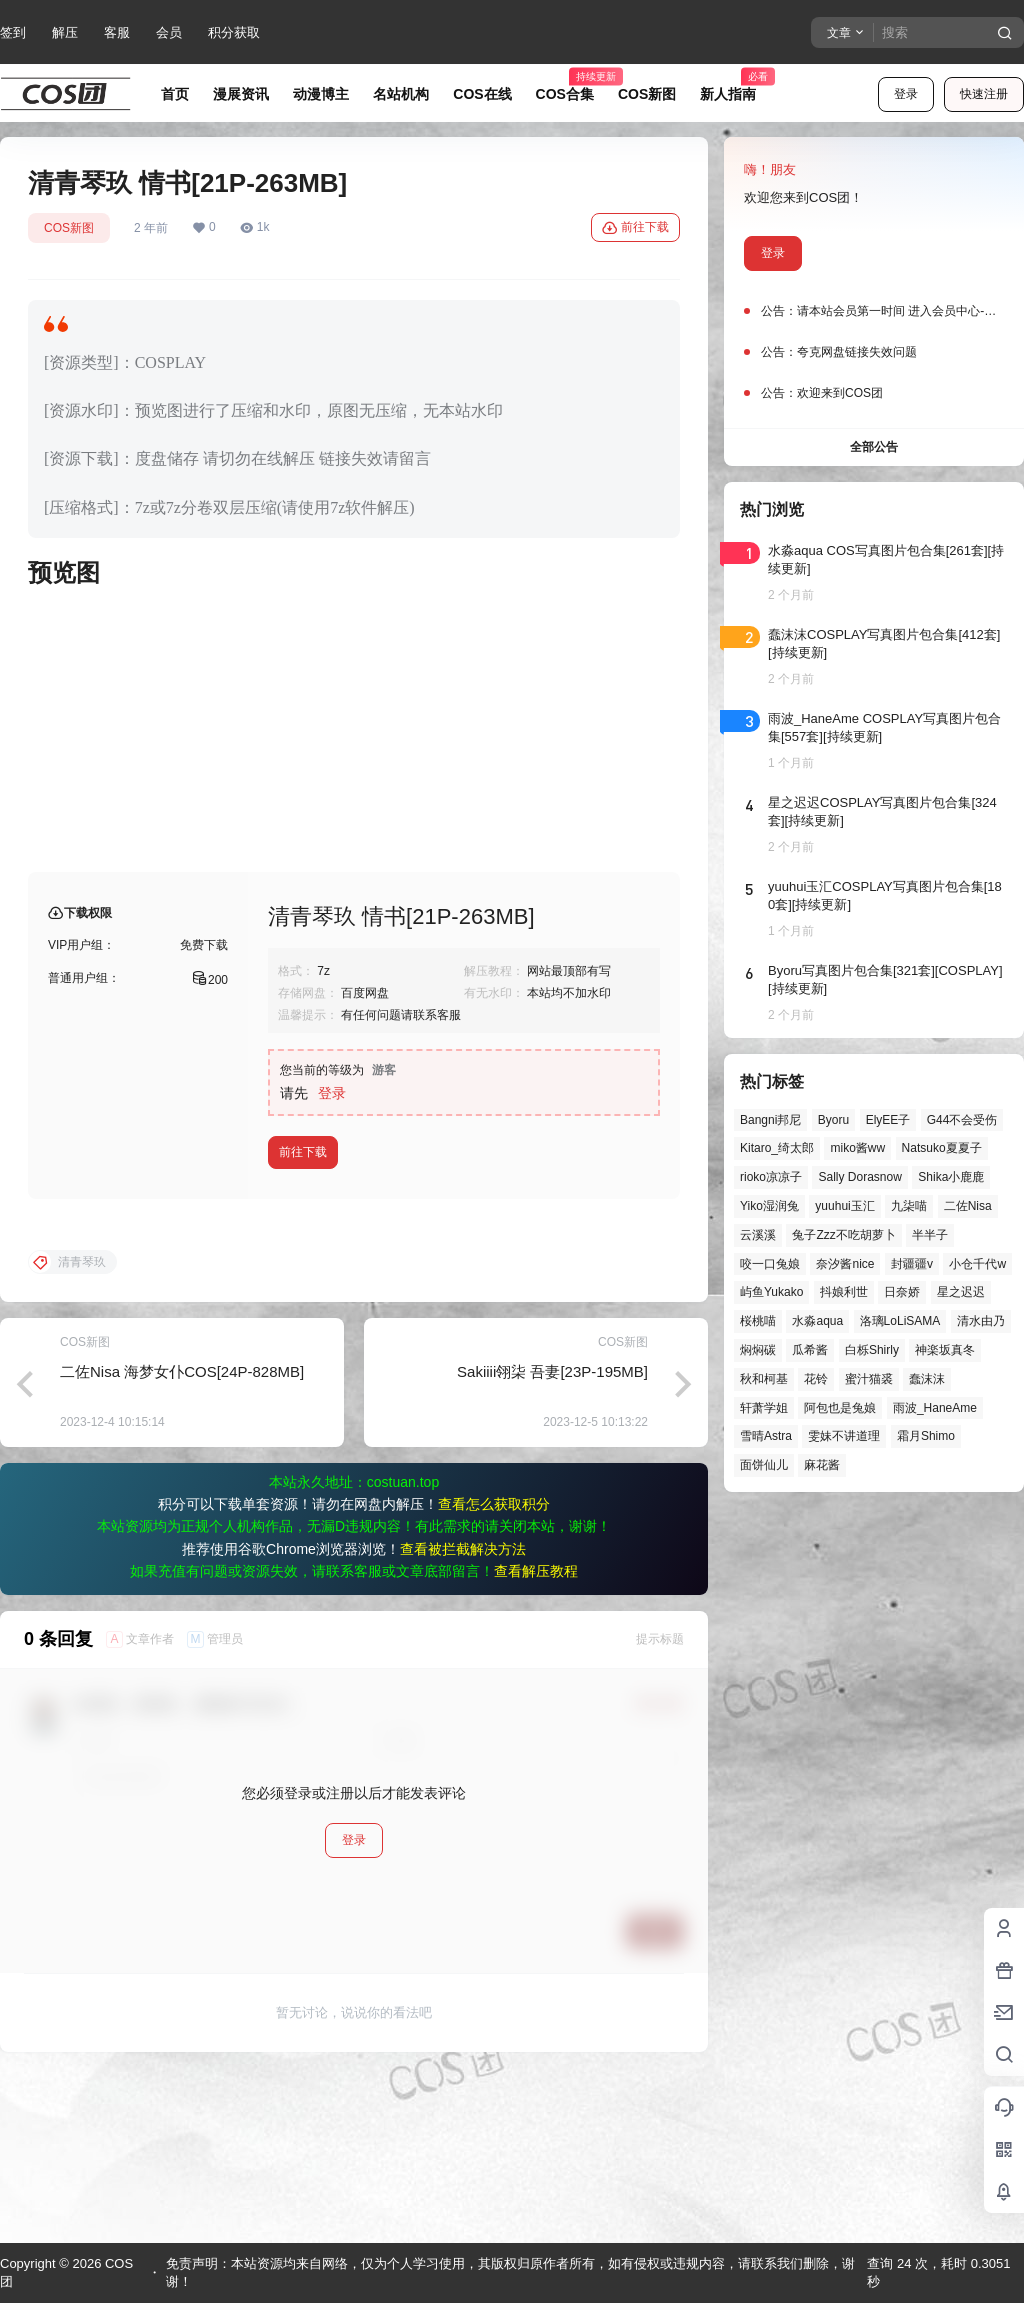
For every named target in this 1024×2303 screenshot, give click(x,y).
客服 (117, 32)
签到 (13, 32)
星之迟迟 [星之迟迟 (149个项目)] (961, 1292)
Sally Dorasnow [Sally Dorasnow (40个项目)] (859, 1177)
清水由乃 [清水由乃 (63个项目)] (981, 1321)
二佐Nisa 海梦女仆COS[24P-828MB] (182, 1532)
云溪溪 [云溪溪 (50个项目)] (758, 1235)
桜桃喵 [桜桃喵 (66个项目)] (758, 1321)
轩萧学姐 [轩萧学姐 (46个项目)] (764, 1408)
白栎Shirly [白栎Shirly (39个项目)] (872, 1350)
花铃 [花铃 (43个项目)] (816, 1379)
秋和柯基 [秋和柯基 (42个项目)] (764, 1379)
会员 (169, 32)
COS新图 (69, 228)
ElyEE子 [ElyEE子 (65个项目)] (888, 1120)
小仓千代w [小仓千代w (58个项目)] (977, 1264)
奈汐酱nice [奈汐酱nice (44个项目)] (845, 1264)
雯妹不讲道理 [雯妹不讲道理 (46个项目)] (844, 1436)
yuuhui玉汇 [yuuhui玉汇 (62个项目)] (844, 1206)
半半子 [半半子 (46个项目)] (930, 1235)
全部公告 (874, 447)
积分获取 (234, 32)
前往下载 (635, 228)
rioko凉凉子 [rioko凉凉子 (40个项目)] (771, 1177)
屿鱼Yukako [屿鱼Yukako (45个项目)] (771, 1292)
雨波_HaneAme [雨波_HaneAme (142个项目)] (935, 1408)
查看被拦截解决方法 (463, 1710)
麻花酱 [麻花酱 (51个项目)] (822, 1465)
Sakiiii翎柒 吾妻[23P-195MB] (552, 1532)
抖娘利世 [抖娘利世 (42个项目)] (844, 1292)
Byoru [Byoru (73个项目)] (833, 1120)
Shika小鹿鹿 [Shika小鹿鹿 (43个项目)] (951, 1177)
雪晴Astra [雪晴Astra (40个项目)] (766, 1436)
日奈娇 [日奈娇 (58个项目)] (902, 1292)
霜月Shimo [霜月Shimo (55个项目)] (926, 1436)
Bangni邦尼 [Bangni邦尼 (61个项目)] (770, 1120)
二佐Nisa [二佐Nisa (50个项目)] (968, 1206)
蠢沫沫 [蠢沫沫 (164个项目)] (927, 1379)
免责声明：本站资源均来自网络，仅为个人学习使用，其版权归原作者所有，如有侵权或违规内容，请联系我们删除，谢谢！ (510, 2272)
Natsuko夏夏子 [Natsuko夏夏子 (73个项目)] (942, 1148)
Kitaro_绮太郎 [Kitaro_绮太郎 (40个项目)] (777, 1148)
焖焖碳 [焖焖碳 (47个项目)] (758, 1350)
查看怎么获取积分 (494, 1665)
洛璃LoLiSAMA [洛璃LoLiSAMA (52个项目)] (900, 1321)
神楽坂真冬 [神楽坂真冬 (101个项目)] (945, 1350)
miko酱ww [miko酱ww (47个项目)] (857, 1148)
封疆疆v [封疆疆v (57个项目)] (912, 1264)
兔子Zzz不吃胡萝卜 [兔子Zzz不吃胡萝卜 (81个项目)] (843, 1235)
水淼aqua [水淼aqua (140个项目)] (817, 1321)
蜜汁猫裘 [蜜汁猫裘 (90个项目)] (869, 1379)
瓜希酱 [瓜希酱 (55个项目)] (810, 1350)
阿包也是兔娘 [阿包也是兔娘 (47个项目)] (840, 1408)
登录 (906, 94)
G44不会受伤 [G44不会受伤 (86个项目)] (962, 1120)
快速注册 (984, 94)
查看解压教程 (536, 1732)
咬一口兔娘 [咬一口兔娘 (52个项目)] (770, 1264)
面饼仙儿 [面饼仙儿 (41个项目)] (764, 1465)
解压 (65, 32)
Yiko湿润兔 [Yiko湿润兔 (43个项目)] (769, 1206)
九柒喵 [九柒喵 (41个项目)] (909, 1206)
